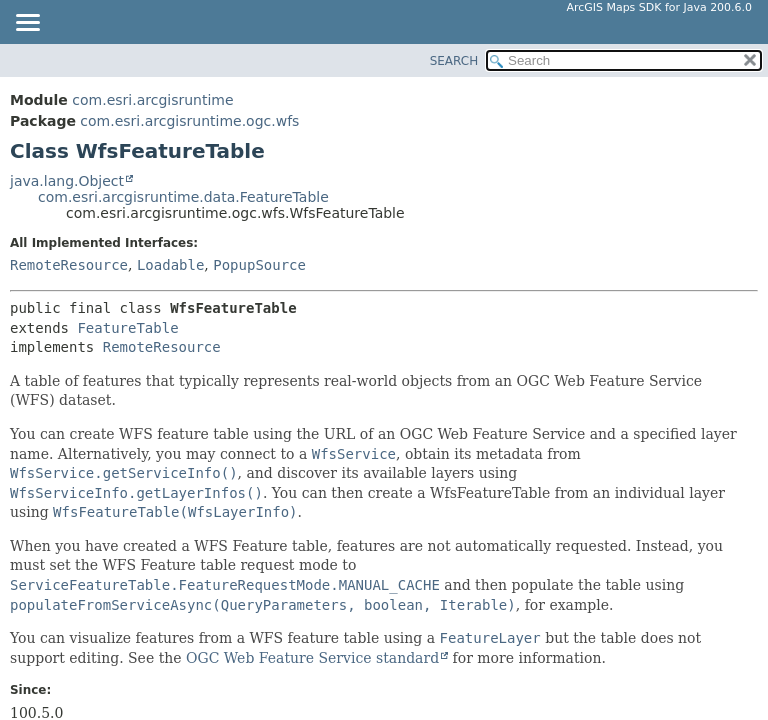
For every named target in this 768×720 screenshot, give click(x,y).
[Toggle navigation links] (27, 24)
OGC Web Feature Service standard (312, 658)
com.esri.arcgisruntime (152, 100)
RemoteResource (69, 265)
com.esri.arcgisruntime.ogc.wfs (189, 121)
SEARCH (454, 61)
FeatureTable (127, 328)
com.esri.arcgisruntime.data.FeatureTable (183, 197)
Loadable (170, 265)
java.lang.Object (67, 181)
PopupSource (259, 265)
